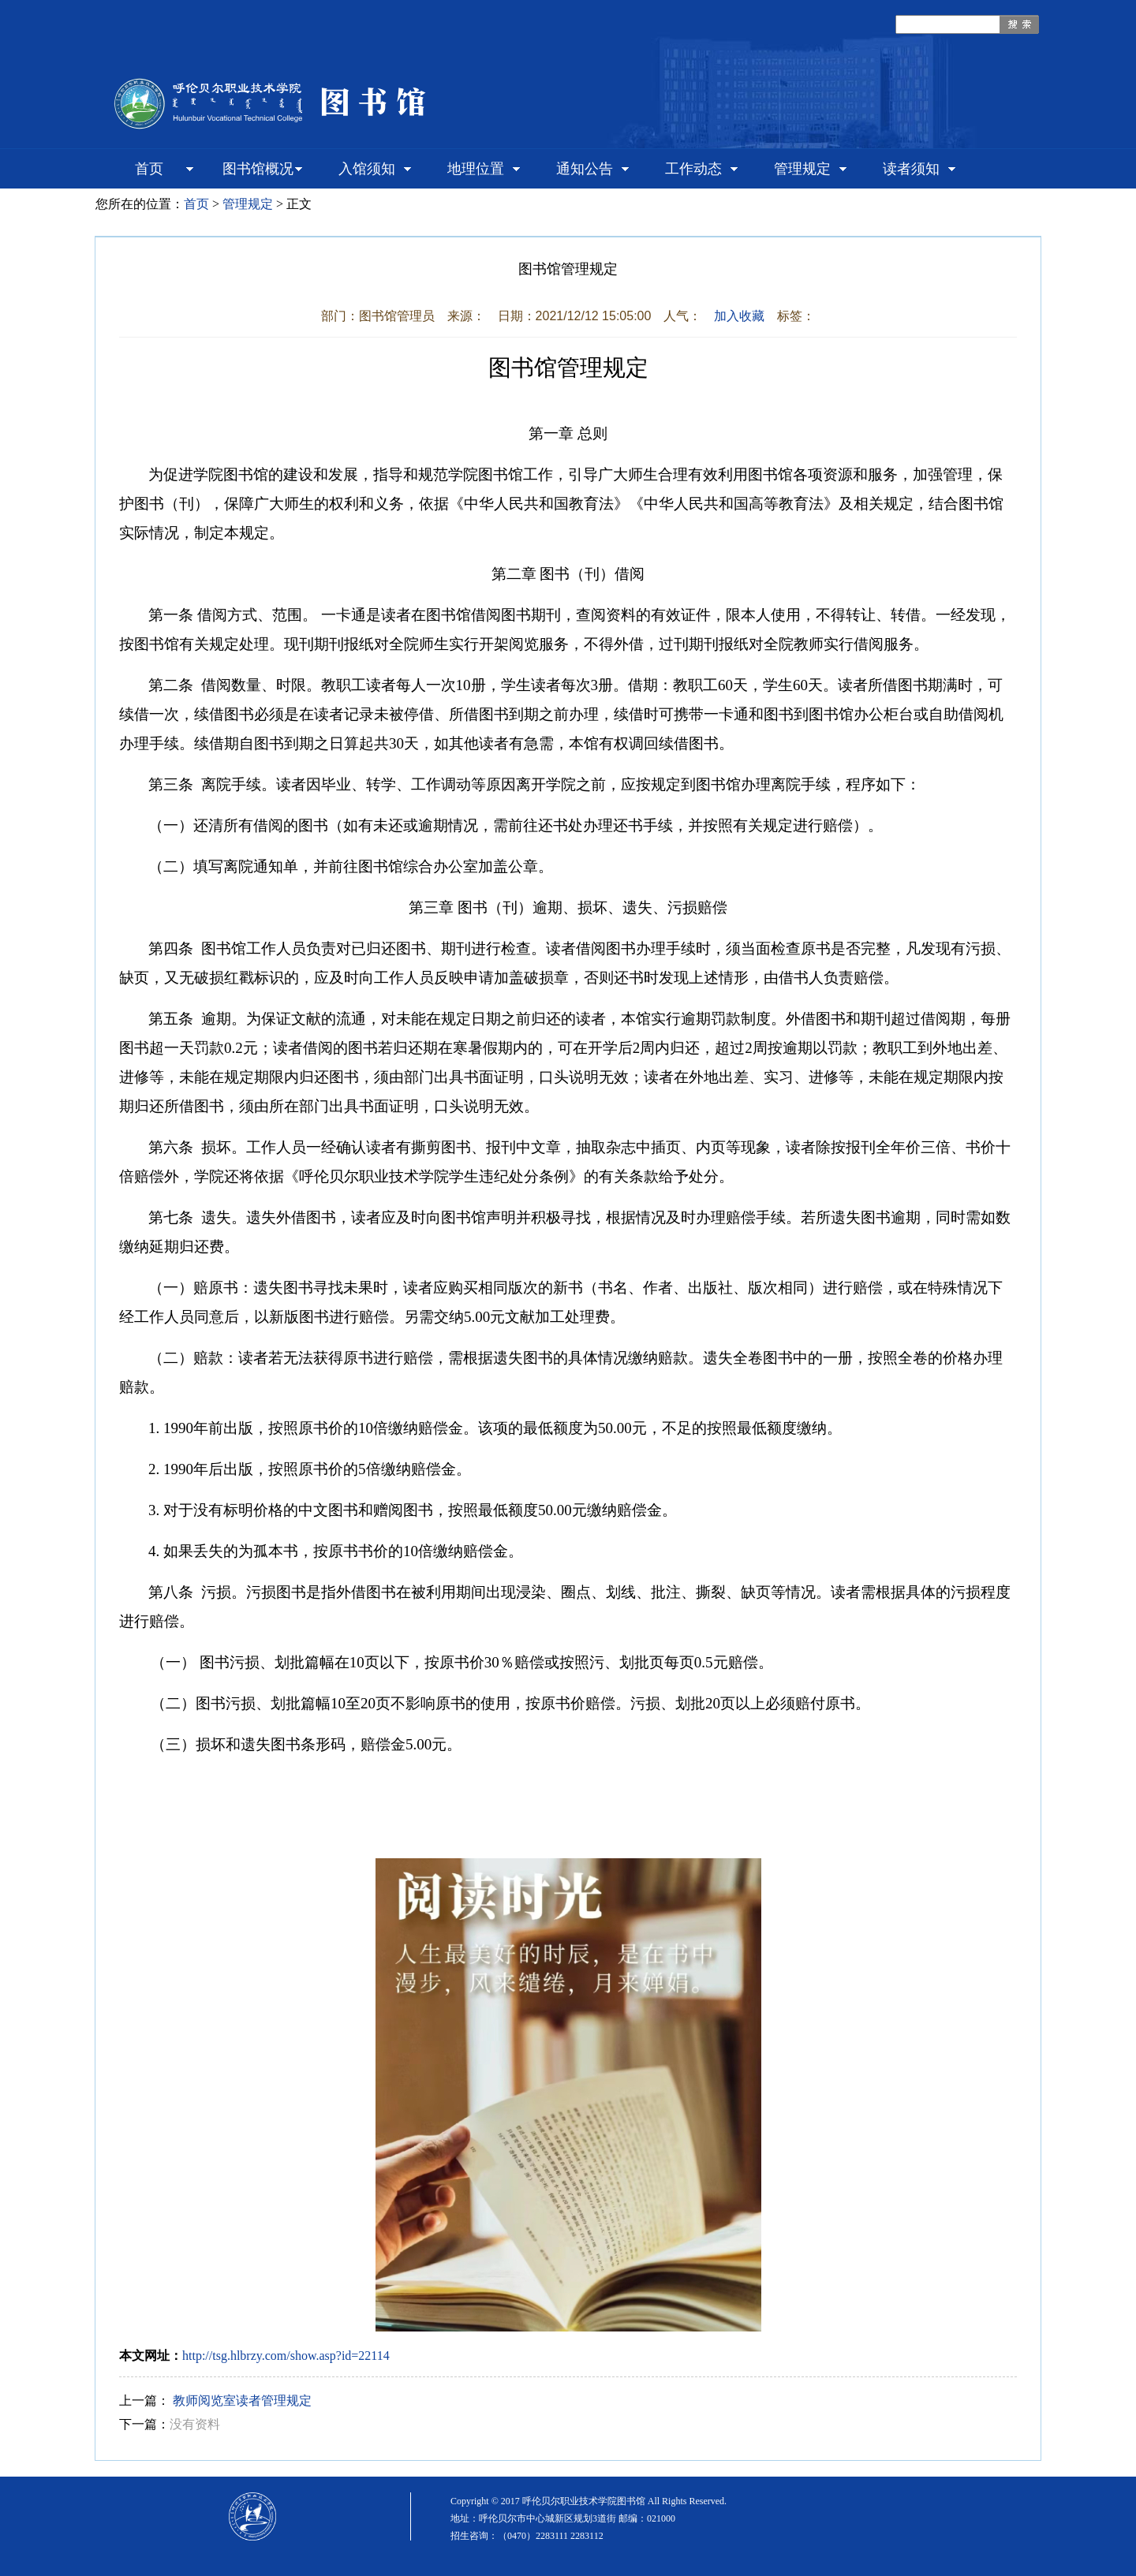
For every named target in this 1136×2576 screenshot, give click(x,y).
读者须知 (911, 169)
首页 (149, 169)
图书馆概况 (257, 169)
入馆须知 (366, 169)
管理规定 (802, 169)
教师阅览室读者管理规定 (242, 2400)
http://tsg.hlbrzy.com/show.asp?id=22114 (286, 2355)
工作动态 (693, 169)
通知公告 (584, 169)
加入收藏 (739, 316)
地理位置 (475, 169)
